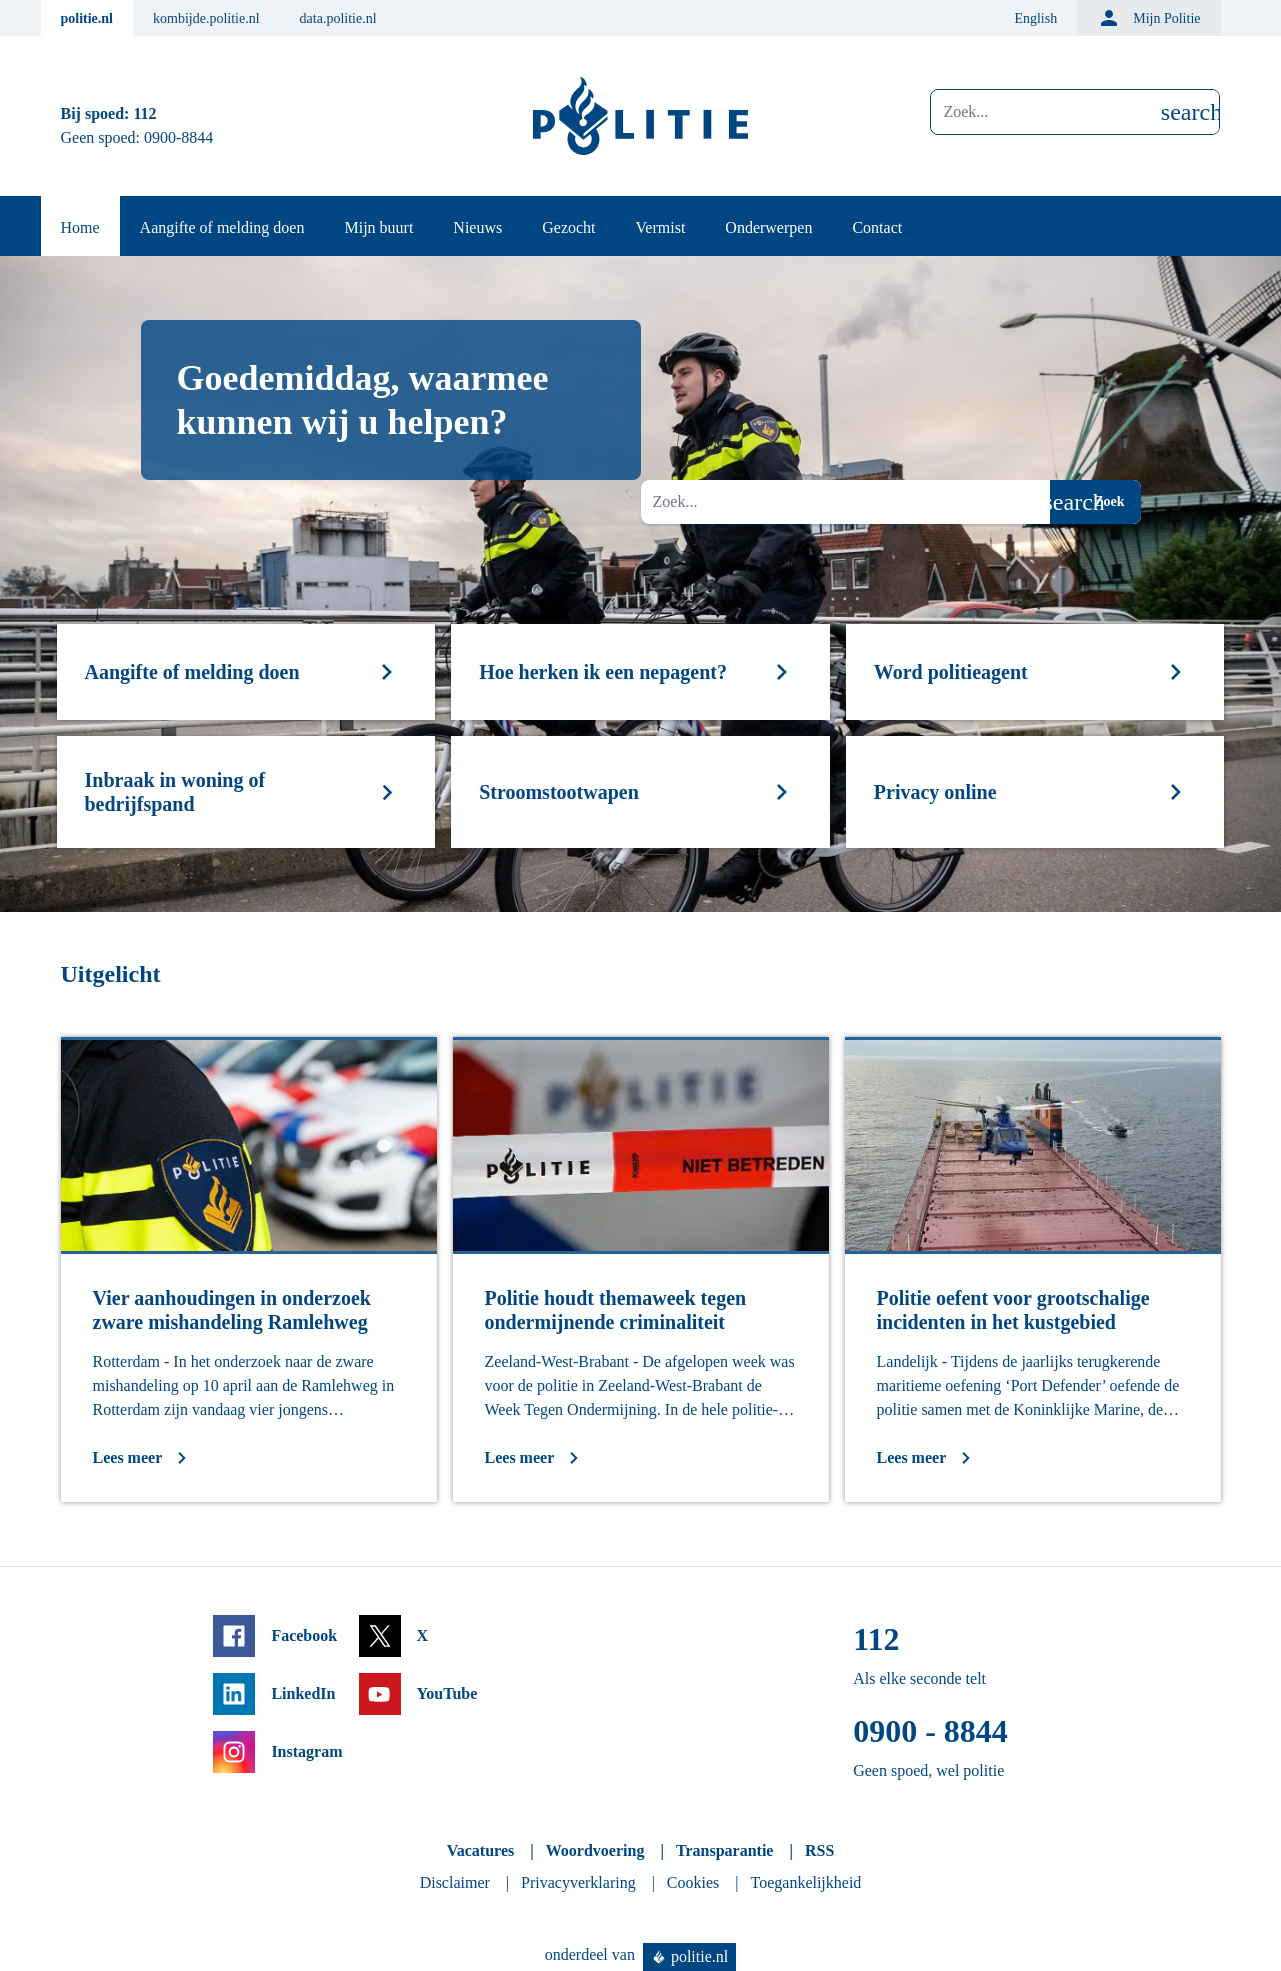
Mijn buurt (378, 227)
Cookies (693, 1882)
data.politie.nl (338, 18)
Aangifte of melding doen (222, 227)
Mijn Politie (1148, 18)
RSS (819, 1850)
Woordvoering (595, 1850)
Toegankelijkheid (806, 1882)
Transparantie (724, 1850)
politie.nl (87, 18)
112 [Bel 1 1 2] (144, 113)
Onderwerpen (768, 227)
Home (80, 227)
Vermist (661, 227)
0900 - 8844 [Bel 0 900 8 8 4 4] (930, 1731)
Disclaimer (455, 1882)
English (1035, 18)
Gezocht (568, 227)
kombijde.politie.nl (206, 18)
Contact (877, 227)
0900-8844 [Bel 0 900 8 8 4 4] (178, 137)
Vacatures (481, 1850)
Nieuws (477, 227)
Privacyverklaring (578, 1882)
